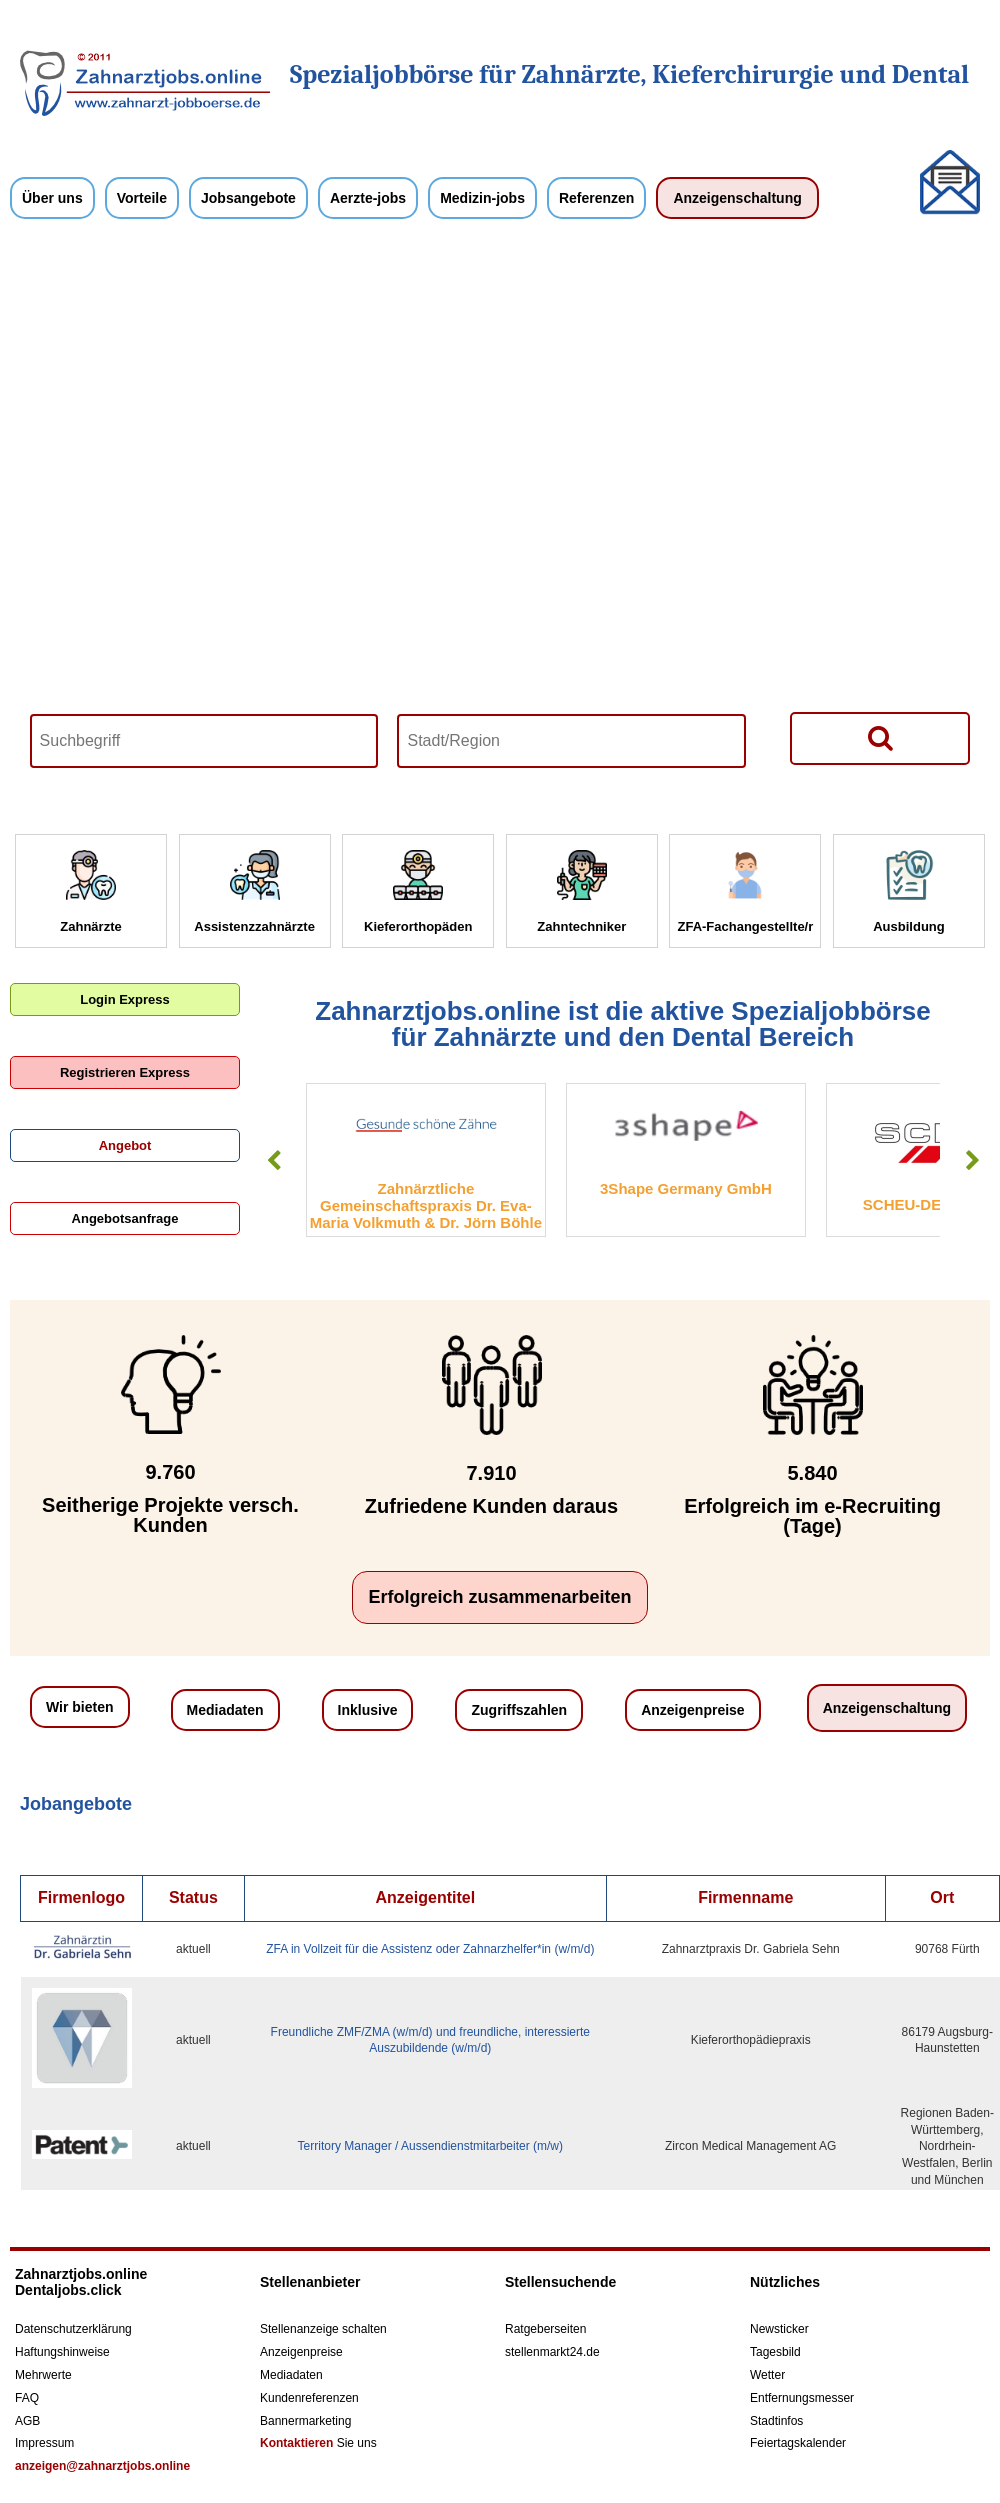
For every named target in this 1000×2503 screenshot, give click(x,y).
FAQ (27, 2398)
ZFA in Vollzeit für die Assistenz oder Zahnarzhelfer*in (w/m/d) (430, 1949)
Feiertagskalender (798, 2443)
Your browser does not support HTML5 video (500, 524)
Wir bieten (80, 1707)
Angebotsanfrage (125, 1218)
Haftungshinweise (62, 2352)
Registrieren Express (125, 1072)
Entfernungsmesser (802, 2398)
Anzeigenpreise (692, 1710)
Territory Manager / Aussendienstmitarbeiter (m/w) (430, 2146)
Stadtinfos (776, 2421)
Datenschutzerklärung (73, 2329)
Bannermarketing (305, 2421)
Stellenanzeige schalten (323, 2329)
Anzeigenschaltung (737, 198)
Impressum (44, 2443)
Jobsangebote (248, 198)
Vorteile (142, 198)
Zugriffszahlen (519, 1710)
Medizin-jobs (482, 198)
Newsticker (779, 2329)
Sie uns (318, 2443)
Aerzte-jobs (368, 198)
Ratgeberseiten (545, 2329)
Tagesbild (775, 2352)
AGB (27, 2421)
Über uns (52, 198)
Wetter (767, 2375)
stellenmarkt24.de (552, 2352)
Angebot (125, 1145)
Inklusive (368, 1710)
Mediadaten (225, 1710)
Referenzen (596, 198)
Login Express (125, 999)
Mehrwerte (43, 2375)
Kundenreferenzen (309, 2398)
